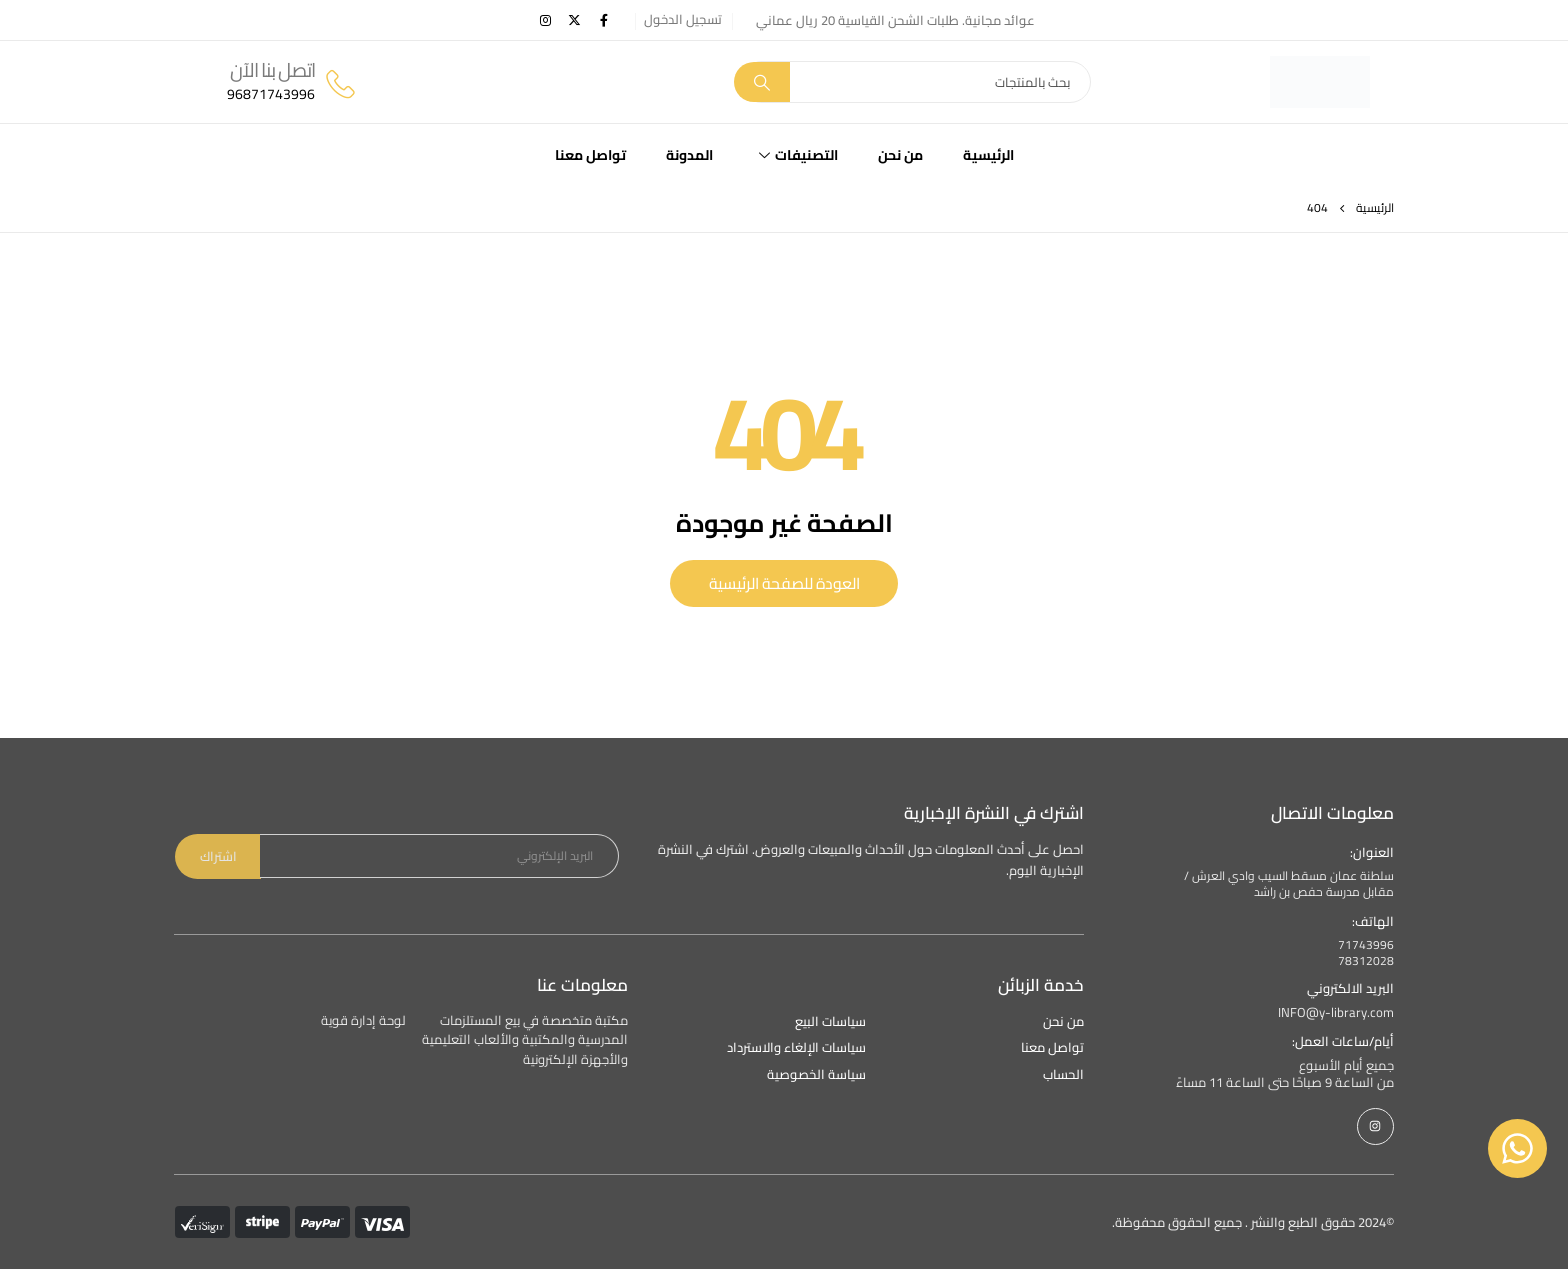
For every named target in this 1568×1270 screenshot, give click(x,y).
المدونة (689, 155)
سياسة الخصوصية (816, 1075)
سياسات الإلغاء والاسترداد (796, 1048)
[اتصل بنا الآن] (292, 82)
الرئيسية (988, 155)
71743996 (1366, 945)
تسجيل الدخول (683, 19)
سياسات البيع (830, 1023)
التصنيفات (798, 155)
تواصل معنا (590, 155)
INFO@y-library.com (1336, 1013)
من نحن (900, 155)
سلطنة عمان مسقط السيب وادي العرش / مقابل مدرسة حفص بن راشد (1289, 885)
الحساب (1063, 1075)
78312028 (1366, 961)
